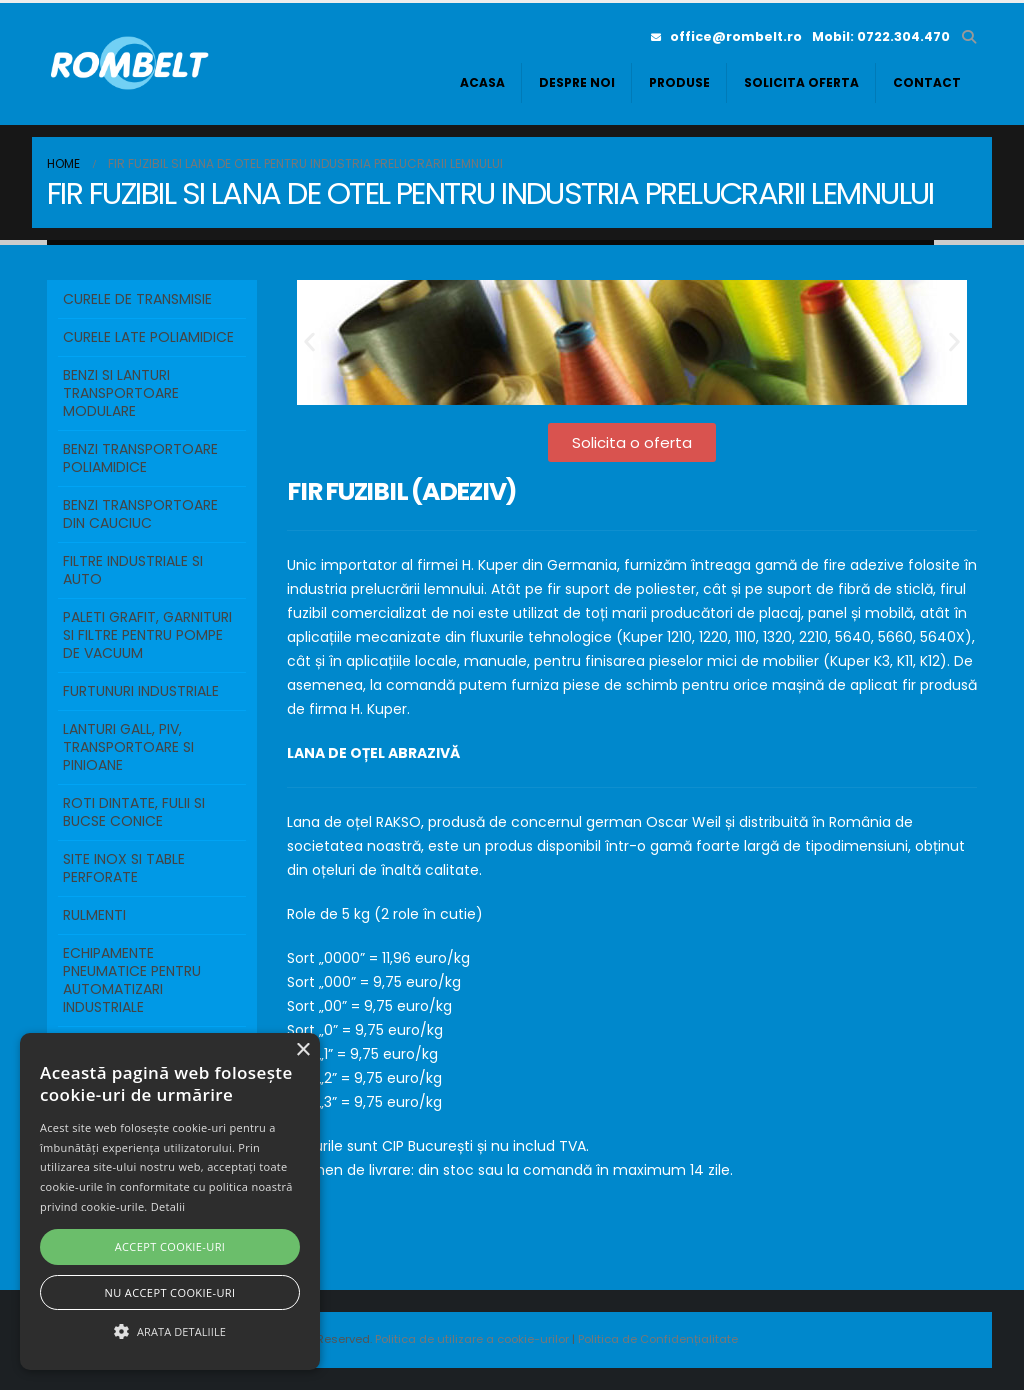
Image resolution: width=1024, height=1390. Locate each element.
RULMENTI (94, 915)
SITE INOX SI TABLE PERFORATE (124, 868)
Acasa (482, 82)
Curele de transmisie (137, 299)
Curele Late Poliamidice (148, 337)
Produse (679, 82)
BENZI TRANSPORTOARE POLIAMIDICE (140, 458)
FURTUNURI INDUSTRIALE (141, 691)
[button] (968, 37)
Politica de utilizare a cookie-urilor (473, 1339)
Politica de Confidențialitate (658, 1339)
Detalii (168, 1206)
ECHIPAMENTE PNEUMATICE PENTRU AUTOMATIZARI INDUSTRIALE (132, 980)
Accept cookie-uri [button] (170, 1246)
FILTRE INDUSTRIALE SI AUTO (133, 570)
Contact (927, 82)
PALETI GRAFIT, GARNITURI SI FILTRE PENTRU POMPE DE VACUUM (147, 635)
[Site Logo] (132, 64)
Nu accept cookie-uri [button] (170, 1292)
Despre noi (577, 82)
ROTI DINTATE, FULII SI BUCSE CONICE (134, 812)
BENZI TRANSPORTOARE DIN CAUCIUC (140, 514)
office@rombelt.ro (726, 36)
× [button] (302, 1050)
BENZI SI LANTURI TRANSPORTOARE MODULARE (121, 393)
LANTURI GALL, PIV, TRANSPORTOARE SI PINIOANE (128, 747)
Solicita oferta (801, 82)
